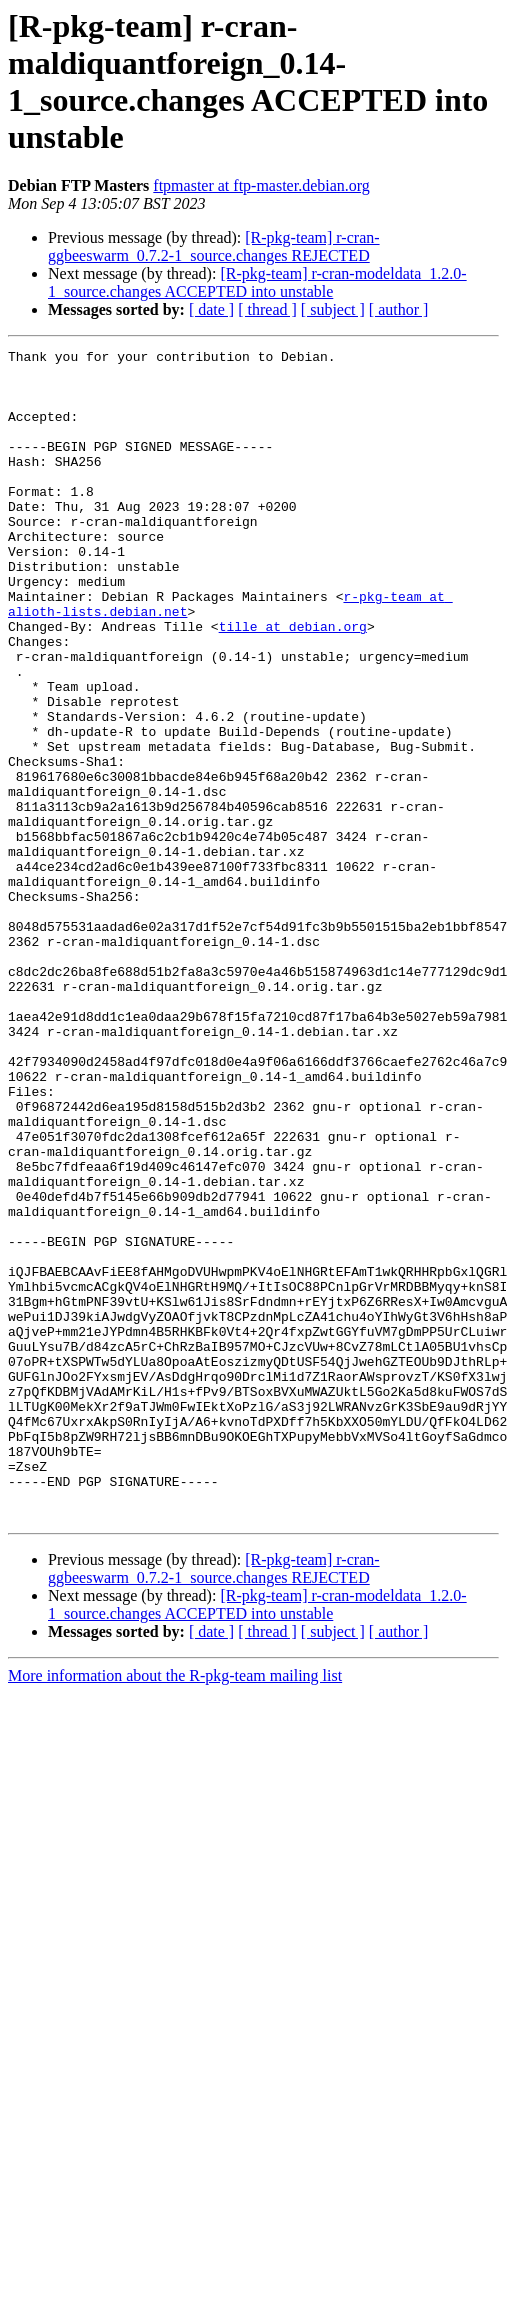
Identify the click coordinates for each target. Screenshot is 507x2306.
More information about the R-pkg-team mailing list (175, 1909)
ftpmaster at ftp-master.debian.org (261, 185)
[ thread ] (267, 309)
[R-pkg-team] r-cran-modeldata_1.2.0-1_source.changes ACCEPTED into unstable (257, 282)
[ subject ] (333, 309)
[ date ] (211, 309)
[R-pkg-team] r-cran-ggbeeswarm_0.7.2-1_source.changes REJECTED (214, 246)
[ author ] (399, 309)
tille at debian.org (293, 683)
